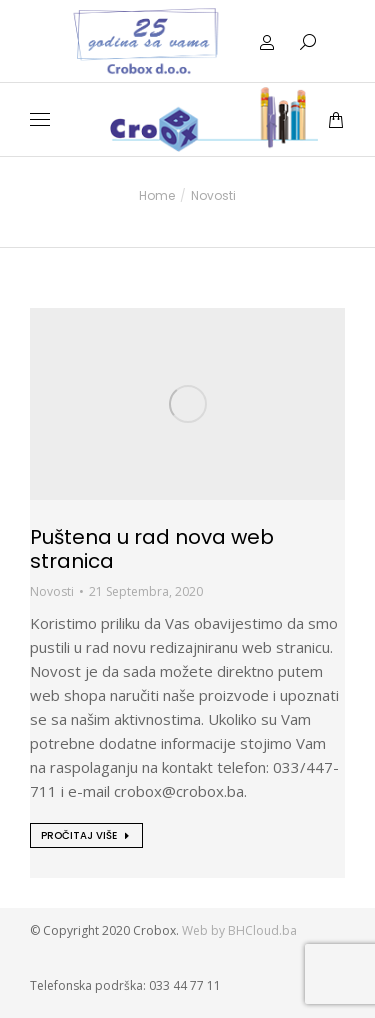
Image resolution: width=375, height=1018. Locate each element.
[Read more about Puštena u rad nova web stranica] (86, 835)
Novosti (52, 591)
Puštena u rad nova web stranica (152, 549)
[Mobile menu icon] (40, 119)
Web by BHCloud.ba (241, 930)
